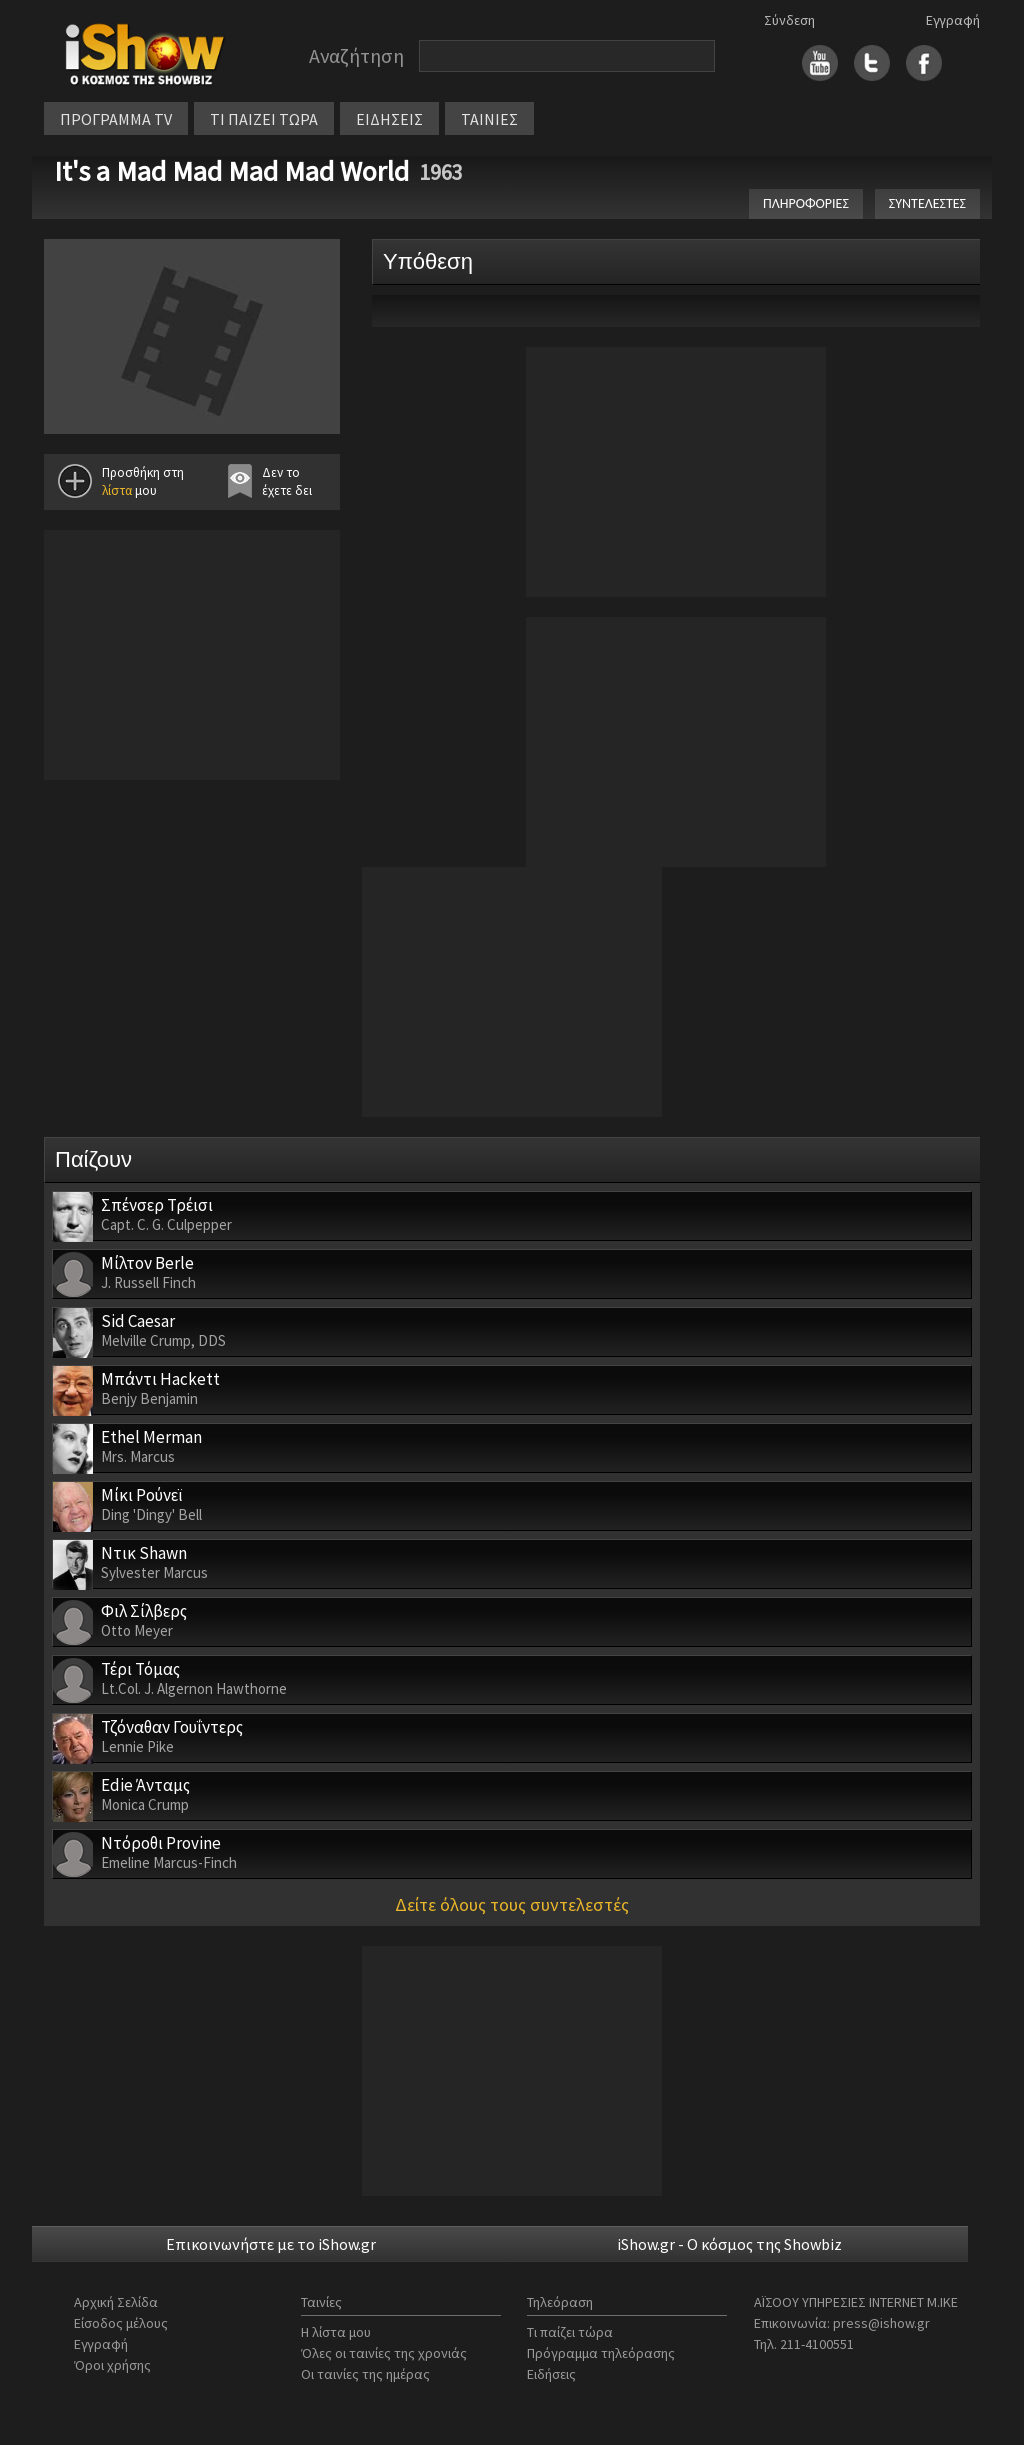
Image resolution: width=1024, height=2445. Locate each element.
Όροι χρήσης (112, 2365)
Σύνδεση (789, 20)
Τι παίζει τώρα (570, 2332)
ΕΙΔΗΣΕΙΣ (389, 119)
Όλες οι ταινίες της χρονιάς (384, 2353)
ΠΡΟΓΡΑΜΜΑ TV (116, 119)
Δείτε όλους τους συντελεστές (512, 1904)
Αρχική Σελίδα (116, 2302)
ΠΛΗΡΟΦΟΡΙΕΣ (806, 203)
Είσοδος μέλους (121, 2323)
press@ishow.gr (881, 2323)
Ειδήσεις (551, 2374)
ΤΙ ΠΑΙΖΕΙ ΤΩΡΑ (264, 119)
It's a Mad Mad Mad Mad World (231, 171)
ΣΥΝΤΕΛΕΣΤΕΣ (927, 203)
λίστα (117, 490)
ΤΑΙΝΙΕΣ (489, 119)
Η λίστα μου (336, 2332)
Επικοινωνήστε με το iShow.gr (271, 2244)
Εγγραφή (953, 20)
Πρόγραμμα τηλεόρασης (601, 2353)
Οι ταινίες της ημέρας (365, 2374)
